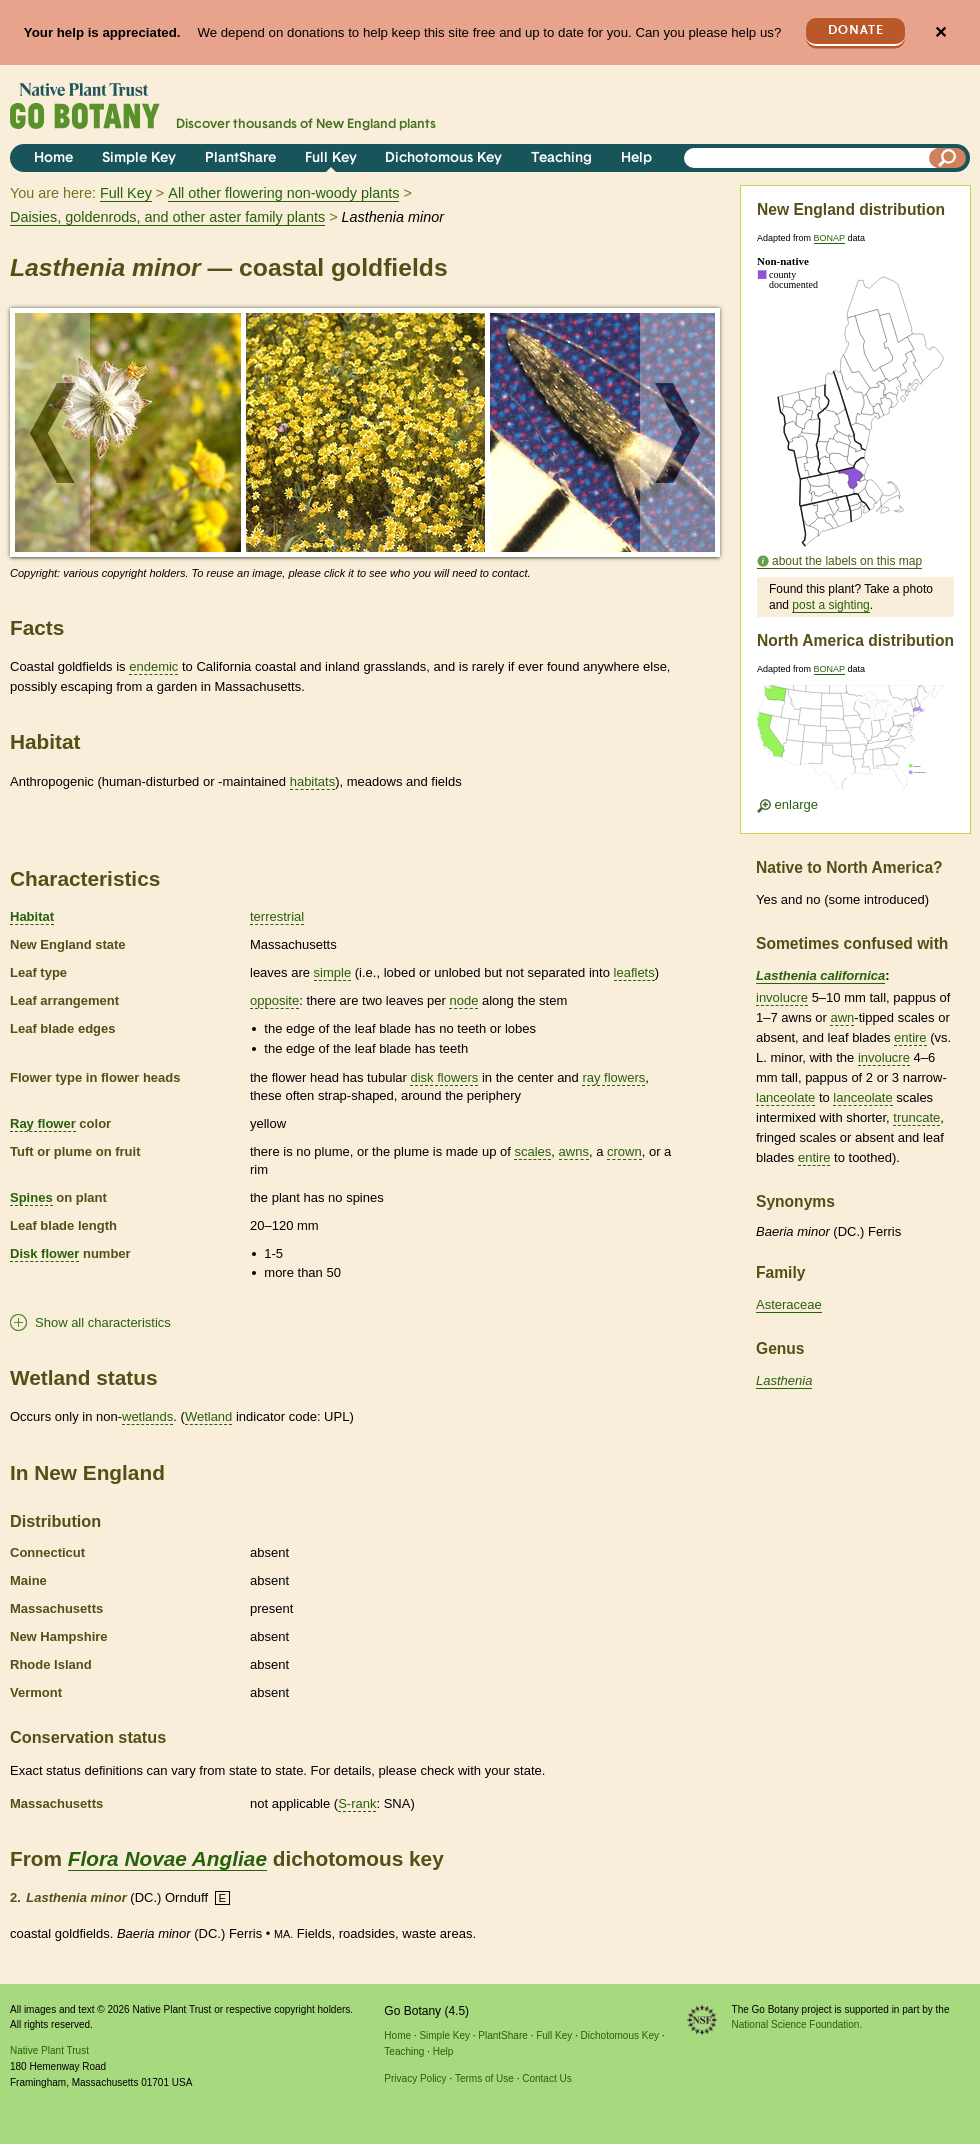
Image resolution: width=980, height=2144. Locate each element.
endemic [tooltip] (153, 666)
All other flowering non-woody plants (283, 193)
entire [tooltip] (910, 1037)
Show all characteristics (103, 1322)
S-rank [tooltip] (357, 1803)
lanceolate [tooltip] (785, 1097)
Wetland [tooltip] (208, 1416)
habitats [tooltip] (313, 781)
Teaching (561, 158)
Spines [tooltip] (31, 1197)
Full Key (331, 158)
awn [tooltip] (842, 1017)
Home (53, 158)
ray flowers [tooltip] (613, 1077)
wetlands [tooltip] (147, 1416)
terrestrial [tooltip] (277, 916)
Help (636, 158)
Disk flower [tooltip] (44, 1253)
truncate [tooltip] (916, 1117)
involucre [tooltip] (782, 997)
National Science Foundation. (797, 2024)
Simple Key (139, 158)
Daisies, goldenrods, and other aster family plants (167, 217)
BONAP (829, 238)
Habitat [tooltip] (32, 916)
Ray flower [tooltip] (43, 1123)
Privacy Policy (415, 2078)
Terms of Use (484, 2078)
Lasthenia (784, 1380)
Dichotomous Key (443, 158)
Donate (856, 30)
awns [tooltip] (574, 1151)
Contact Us (546, 2078)
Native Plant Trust (49, 2050)
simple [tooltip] (333, 972)
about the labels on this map (847, 561)
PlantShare (240, 158)
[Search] (948, 158)
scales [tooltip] (532, 1151)
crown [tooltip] (624, 1151)
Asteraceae (789, 1304)
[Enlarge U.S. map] (855, 743)
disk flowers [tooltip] (444, 1077)
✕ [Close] (940, 32)
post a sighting (830, 605)
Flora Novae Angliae (167, 1858)
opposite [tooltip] (274, 1000)
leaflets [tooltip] (634, 972)
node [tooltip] (463, 1000)
